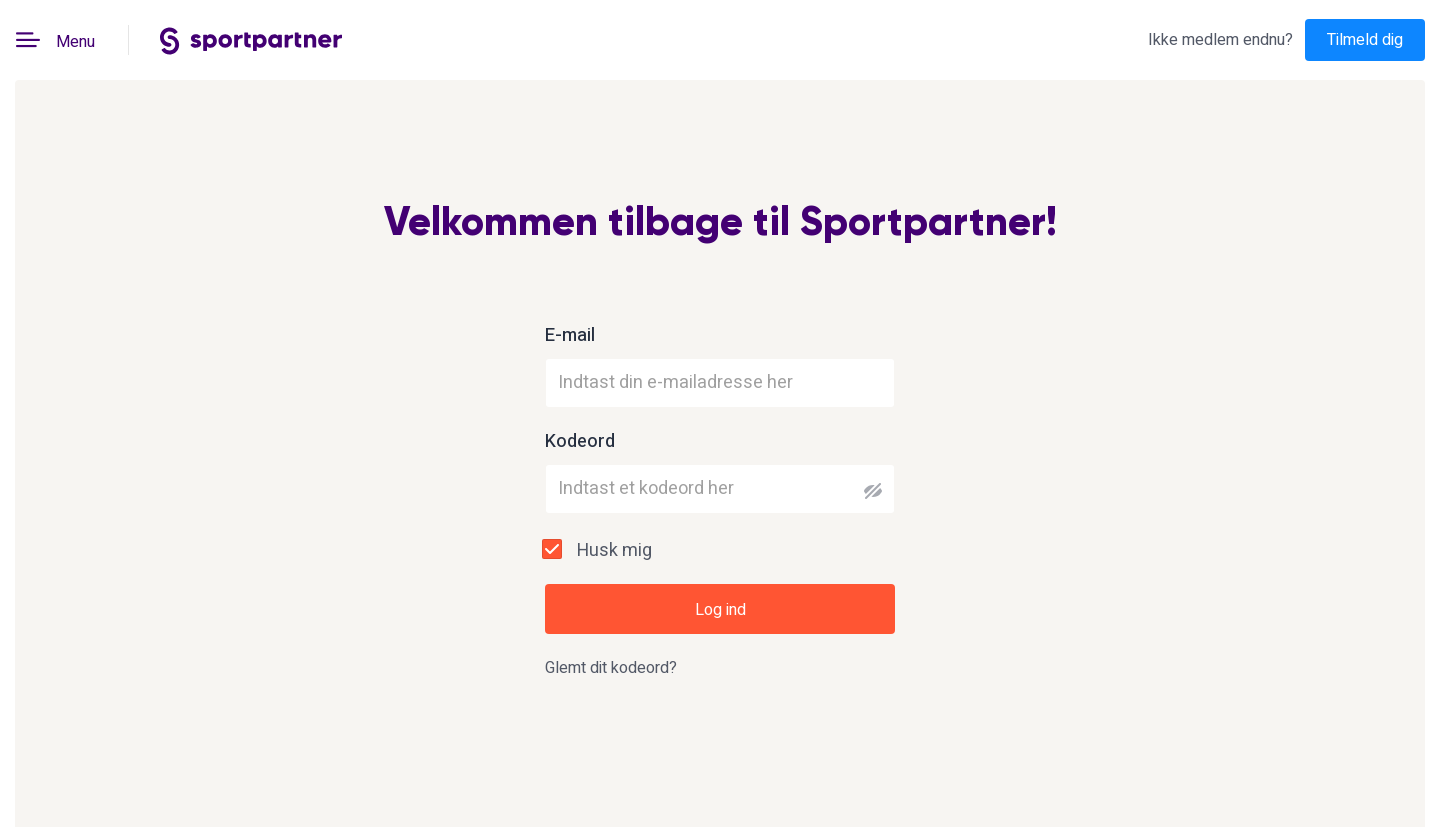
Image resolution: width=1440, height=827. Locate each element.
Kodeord (580, 442)
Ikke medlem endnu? (1220, 40)
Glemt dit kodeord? (611, 668)
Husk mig (614, 550)
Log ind (720, 610)
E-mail (570, 336)
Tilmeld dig (1365, 40)
